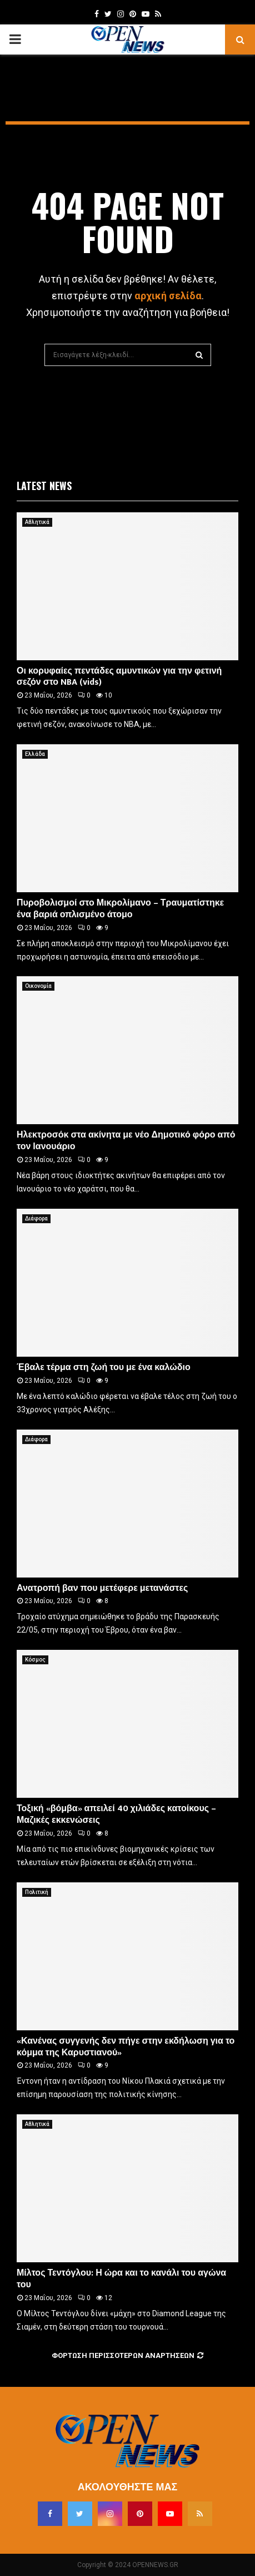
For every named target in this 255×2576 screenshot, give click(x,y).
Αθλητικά (37, 522)
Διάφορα (36, 1218)
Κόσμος (35, 1660)
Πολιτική (36, 1892)
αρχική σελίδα (168, 295)
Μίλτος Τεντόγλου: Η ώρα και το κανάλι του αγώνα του (121, 2279)
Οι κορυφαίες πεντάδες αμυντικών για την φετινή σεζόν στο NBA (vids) (119, 677)
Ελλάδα (35, 754)
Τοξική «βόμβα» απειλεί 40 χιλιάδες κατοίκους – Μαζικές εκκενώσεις (116, 1814)
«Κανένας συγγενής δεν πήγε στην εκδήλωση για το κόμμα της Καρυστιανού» (125, 2047)
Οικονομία (38, 986)
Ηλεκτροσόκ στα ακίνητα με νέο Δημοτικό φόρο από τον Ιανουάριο (126, 1141)
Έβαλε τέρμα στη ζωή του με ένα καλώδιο (104, 1367)
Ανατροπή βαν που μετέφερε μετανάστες (102, 1588)
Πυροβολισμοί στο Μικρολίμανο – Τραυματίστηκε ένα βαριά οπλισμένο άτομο (120, 909)
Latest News (44, 485)
